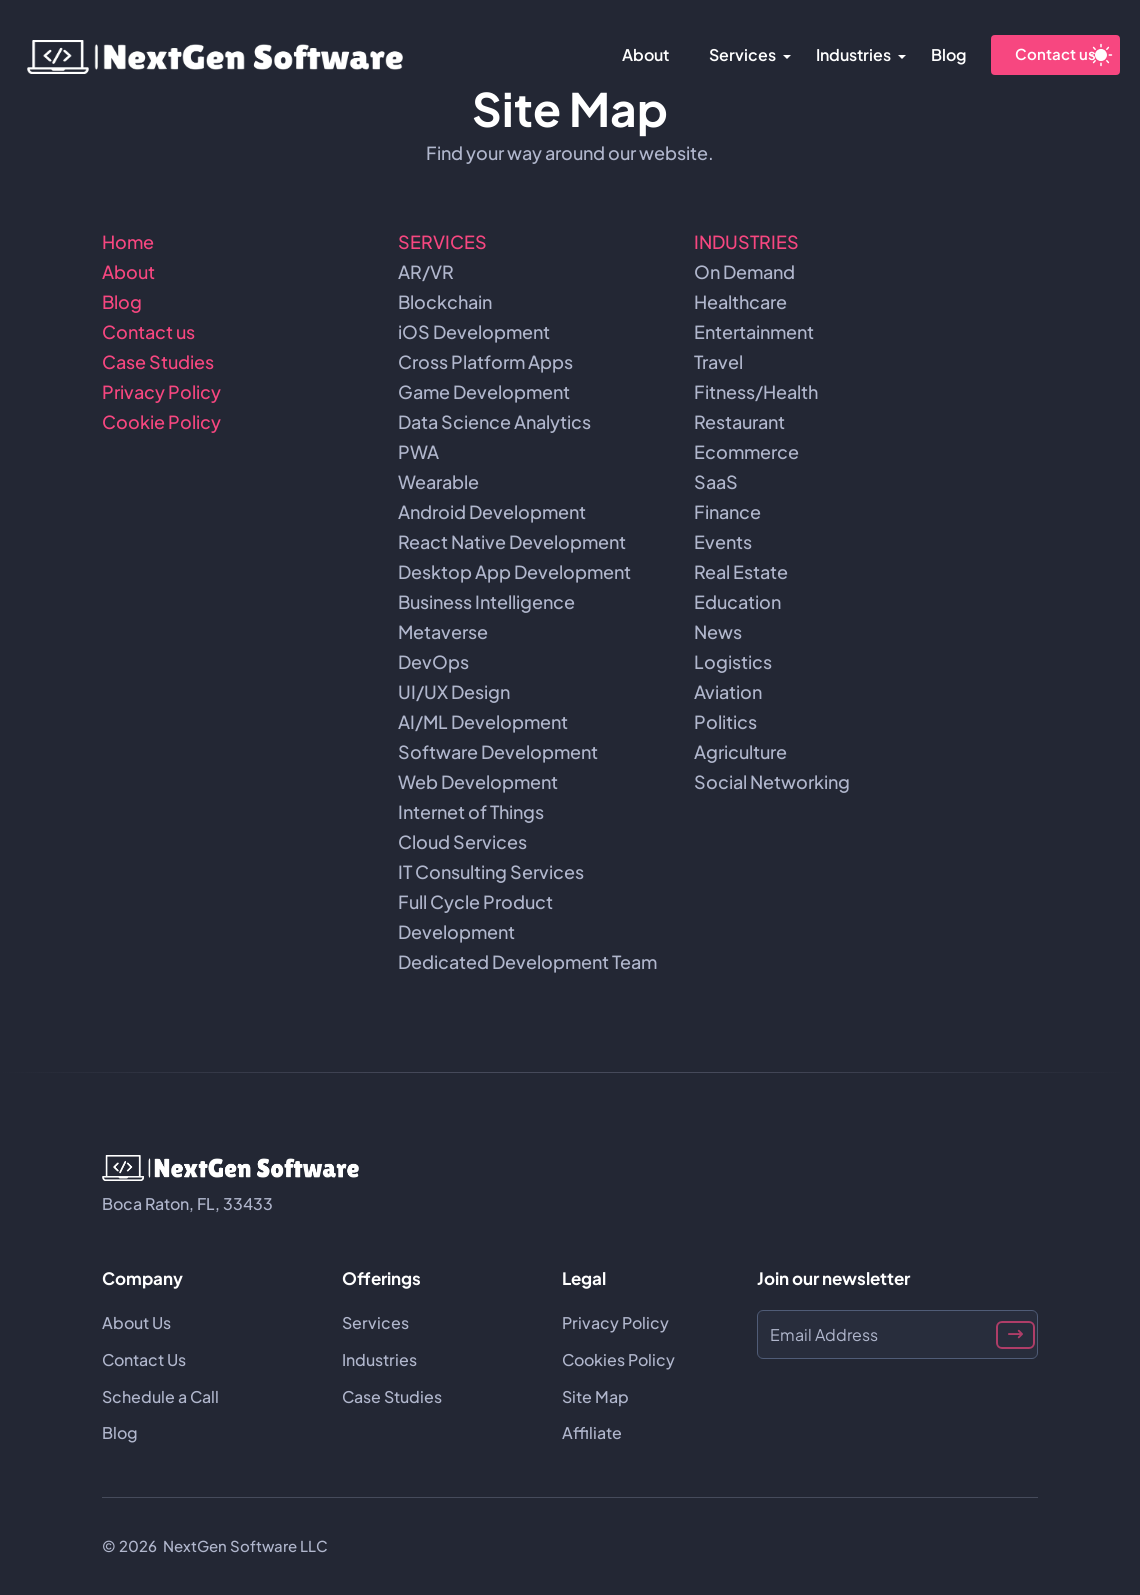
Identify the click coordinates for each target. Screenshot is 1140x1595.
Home (128, 241)
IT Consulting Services (491, 871)
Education (737, 601)
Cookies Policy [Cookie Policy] (618, 1359)
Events (723, 541)
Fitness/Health (756, 391)
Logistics (733, 661)
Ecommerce (746, 451)
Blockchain (445, 301)
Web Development (478, 781)
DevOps (433, 661)
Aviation (728, 691)
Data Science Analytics (494, 421)
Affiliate (592, 1432)
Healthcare (740, 301)
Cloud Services (462, 841)
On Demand (744, 271)
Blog (948, 54)
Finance (727, 511)
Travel (718, 361)
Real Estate (741, 571)
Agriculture (740, 751)
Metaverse (443, 631)
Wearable (438, 481)
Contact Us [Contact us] (144, 1359)
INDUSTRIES (746, 241)
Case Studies (158, 361)
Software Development (498, 751)
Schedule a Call (160, 1396)
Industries (853, 54)
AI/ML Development (483, 721)
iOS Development (474, 331)
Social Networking (772, 781)
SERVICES (442, 241)
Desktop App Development (514, 571)
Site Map (595, 1396)
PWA (418, 451)
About (645, 54)
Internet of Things (471, 811)
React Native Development (512, 541)
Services (742, 54)
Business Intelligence (486, 601)
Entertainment (754, 331)
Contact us (1055, 53)
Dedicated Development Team (527, 961)
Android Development (492, 511)
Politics (725, 721)
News (718, 631)
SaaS (716, 481)
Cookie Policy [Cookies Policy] (161, 421)
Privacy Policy (161, 391)
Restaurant (739, 421)
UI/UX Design (454, 691)
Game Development (484, 391)
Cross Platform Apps (485, 361)
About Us (136, 1322)
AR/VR (426, 271)
